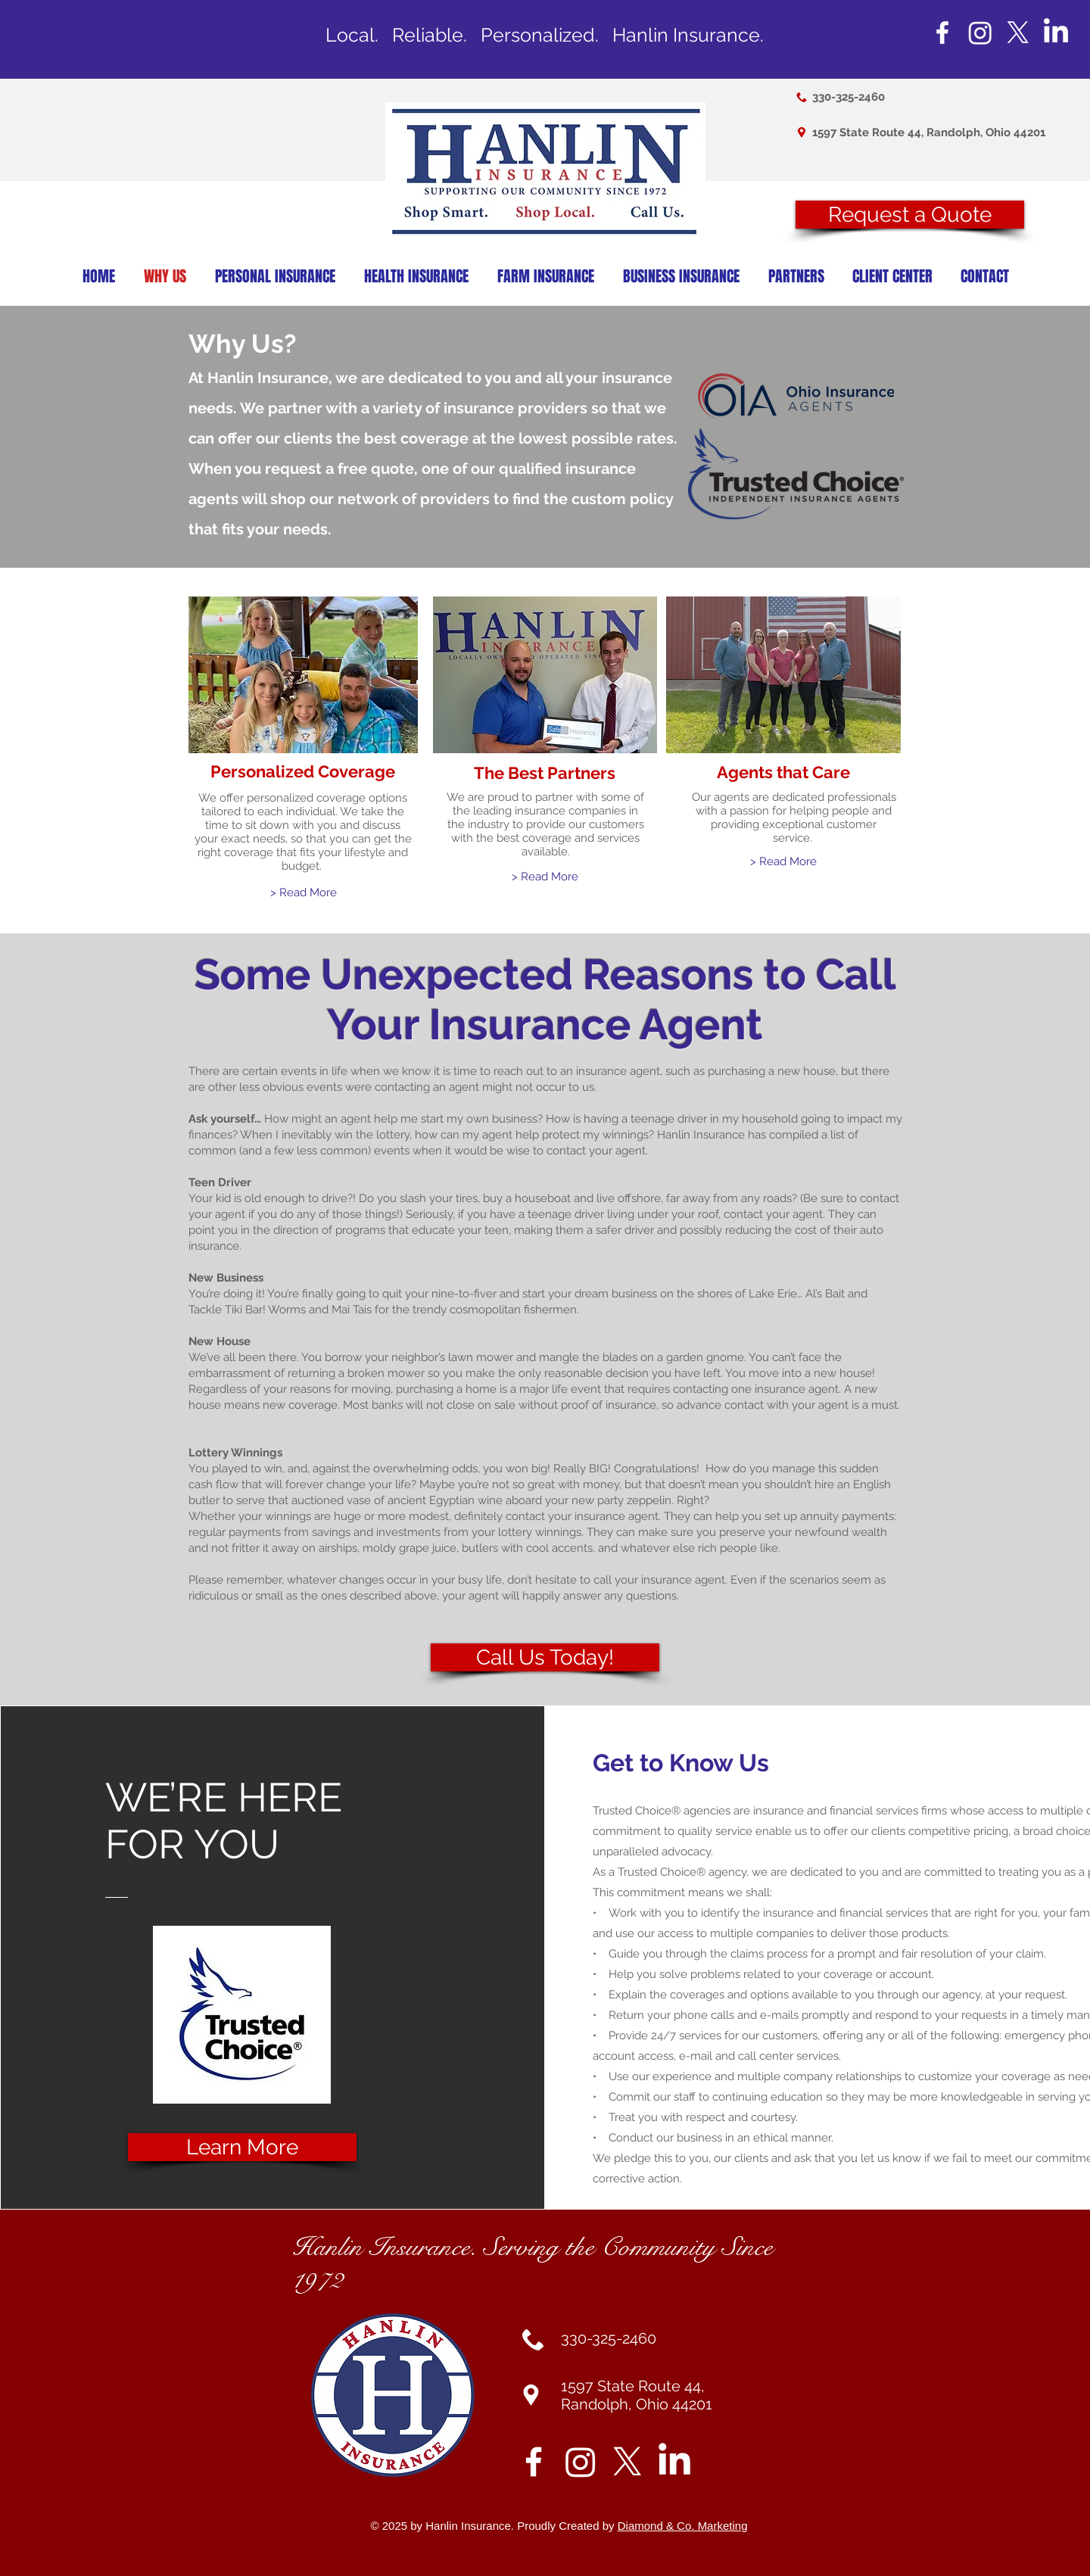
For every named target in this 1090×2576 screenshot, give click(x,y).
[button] (910, 215)
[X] (1018, 32)
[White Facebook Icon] (942, 32)
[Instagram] (980, 32)
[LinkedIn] (1056, 32)
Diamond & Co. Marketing (683, 2525)
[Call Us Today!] (545, 1657)
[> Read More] (303, 893)
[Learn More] (242, 2147)
